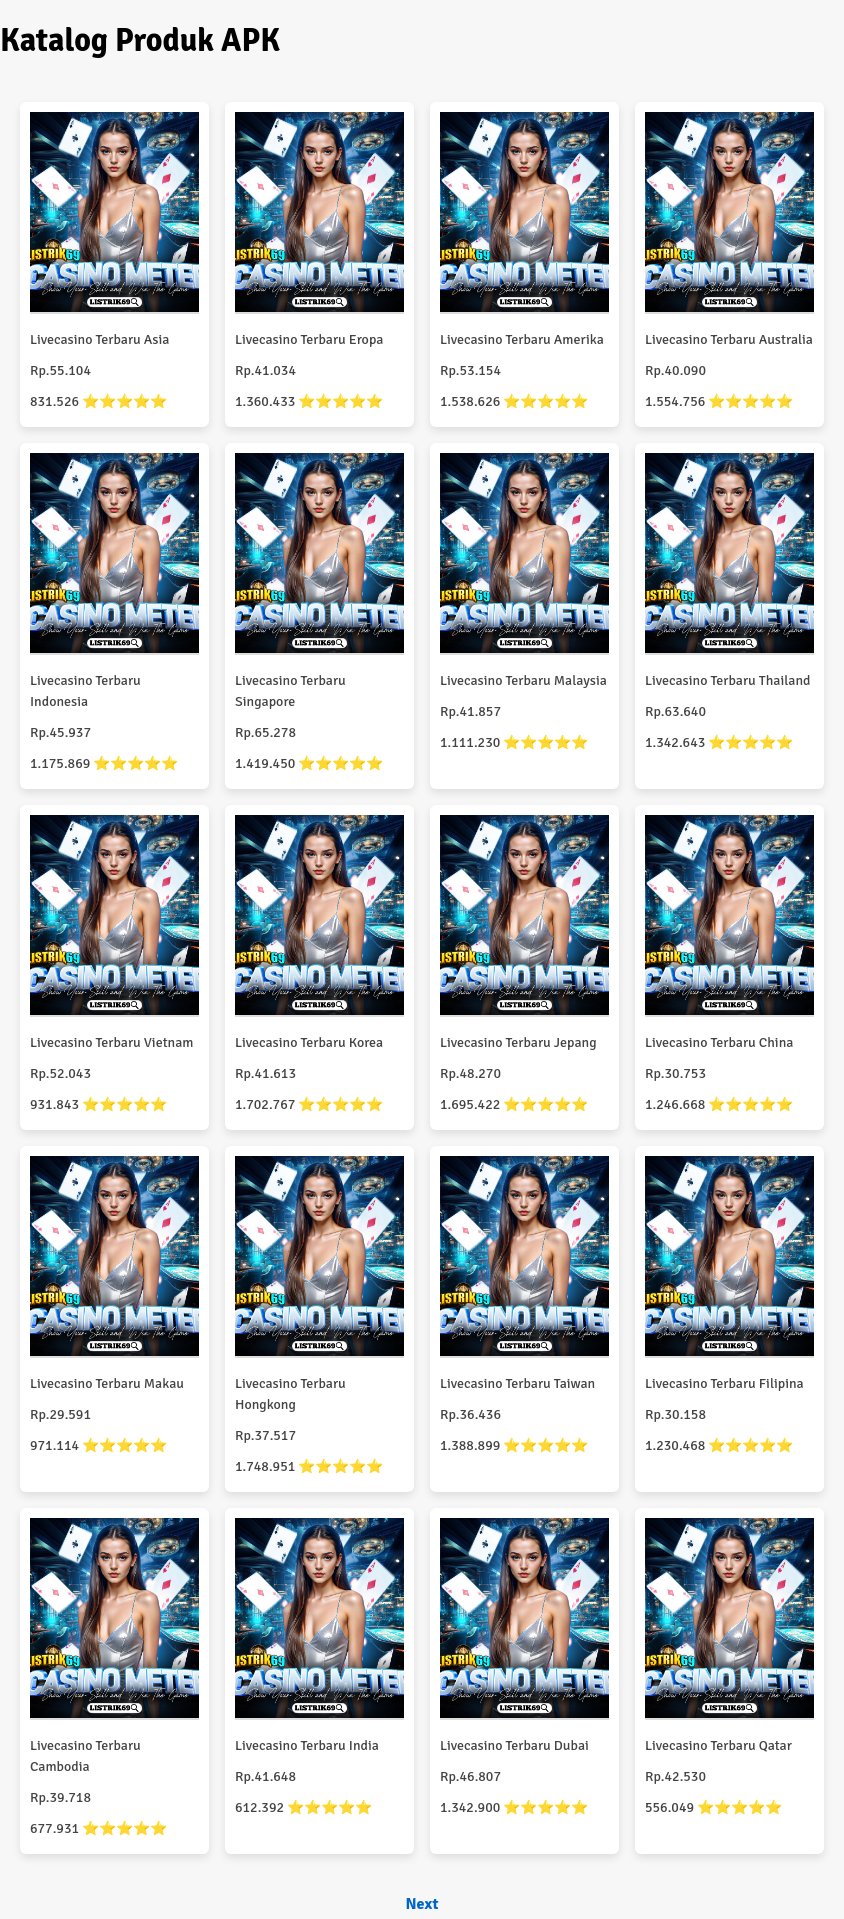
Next (421, 1904)
